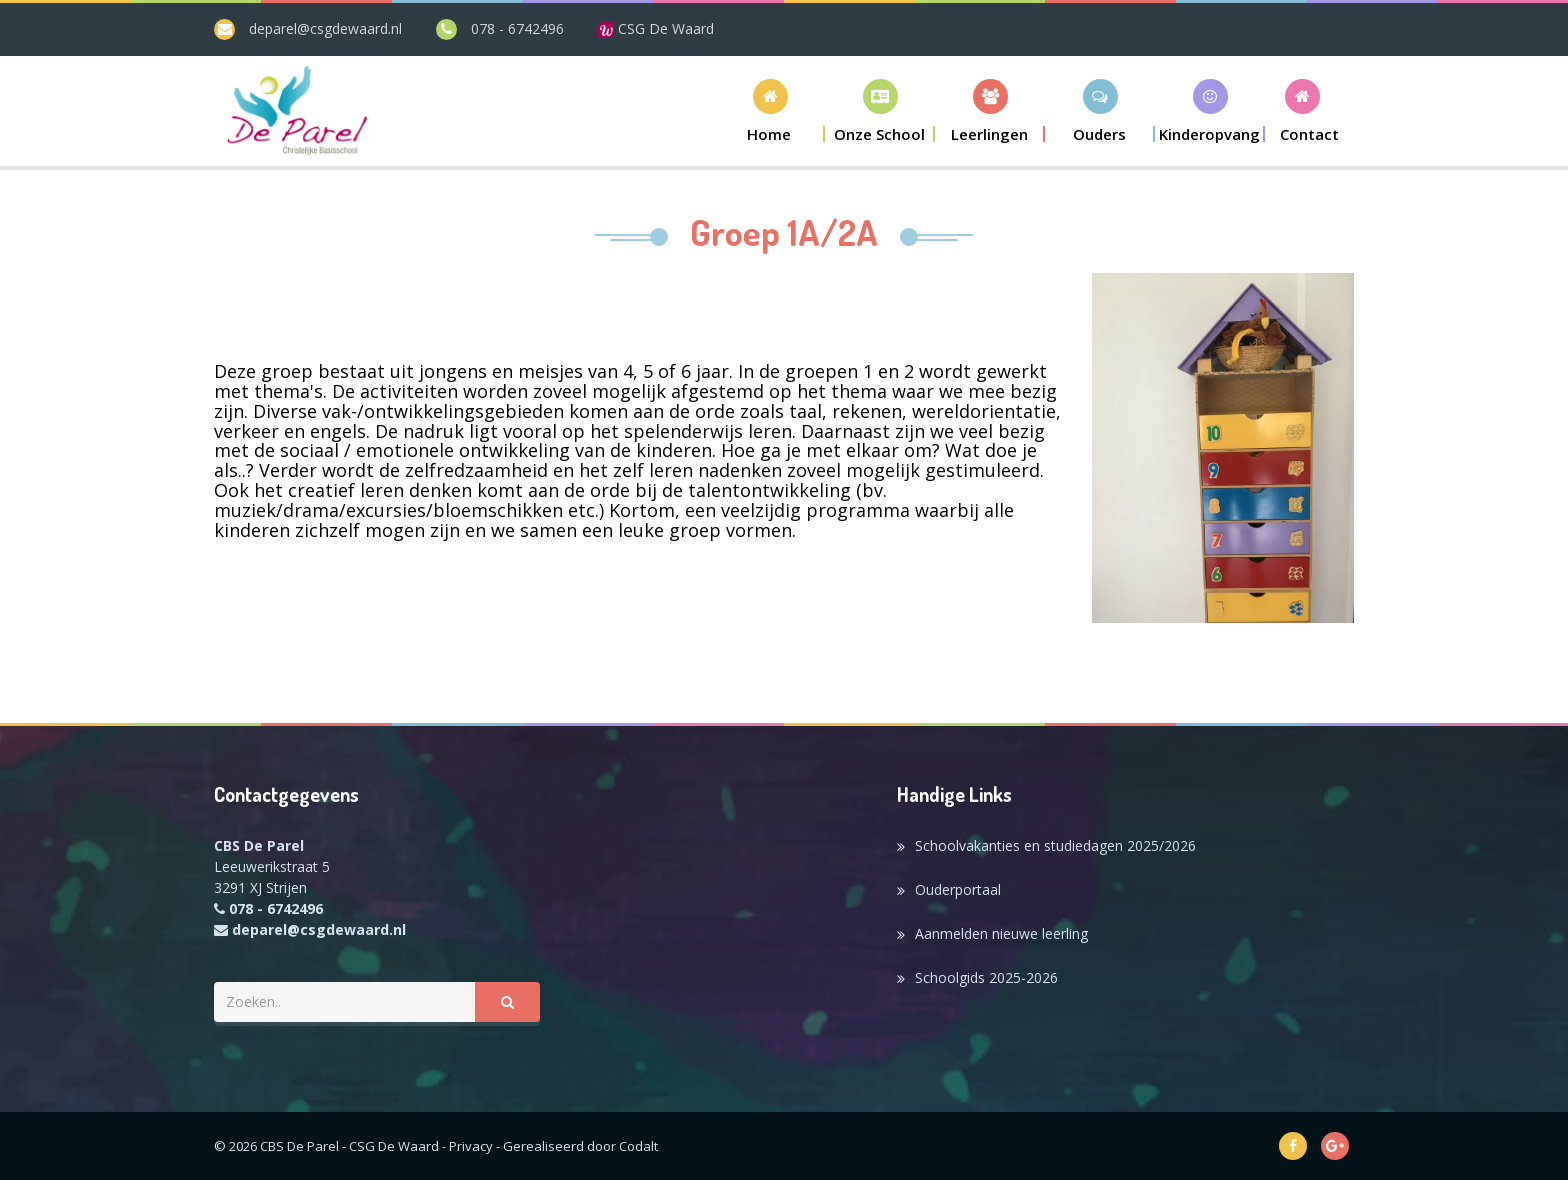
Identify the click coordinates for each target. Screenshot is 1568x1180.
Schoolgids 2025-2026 (986, 977)
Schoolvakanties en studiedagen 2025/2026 (1055, 845)
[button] (880, 110)
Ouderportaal (958, 889)
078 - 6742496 (517, 28)
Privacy (471, 1146)
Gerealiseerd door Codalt (580, 1146)
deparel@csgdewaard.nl (325, 28)
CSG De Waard (656, 28)
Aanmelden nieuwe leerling (1001, 933)
